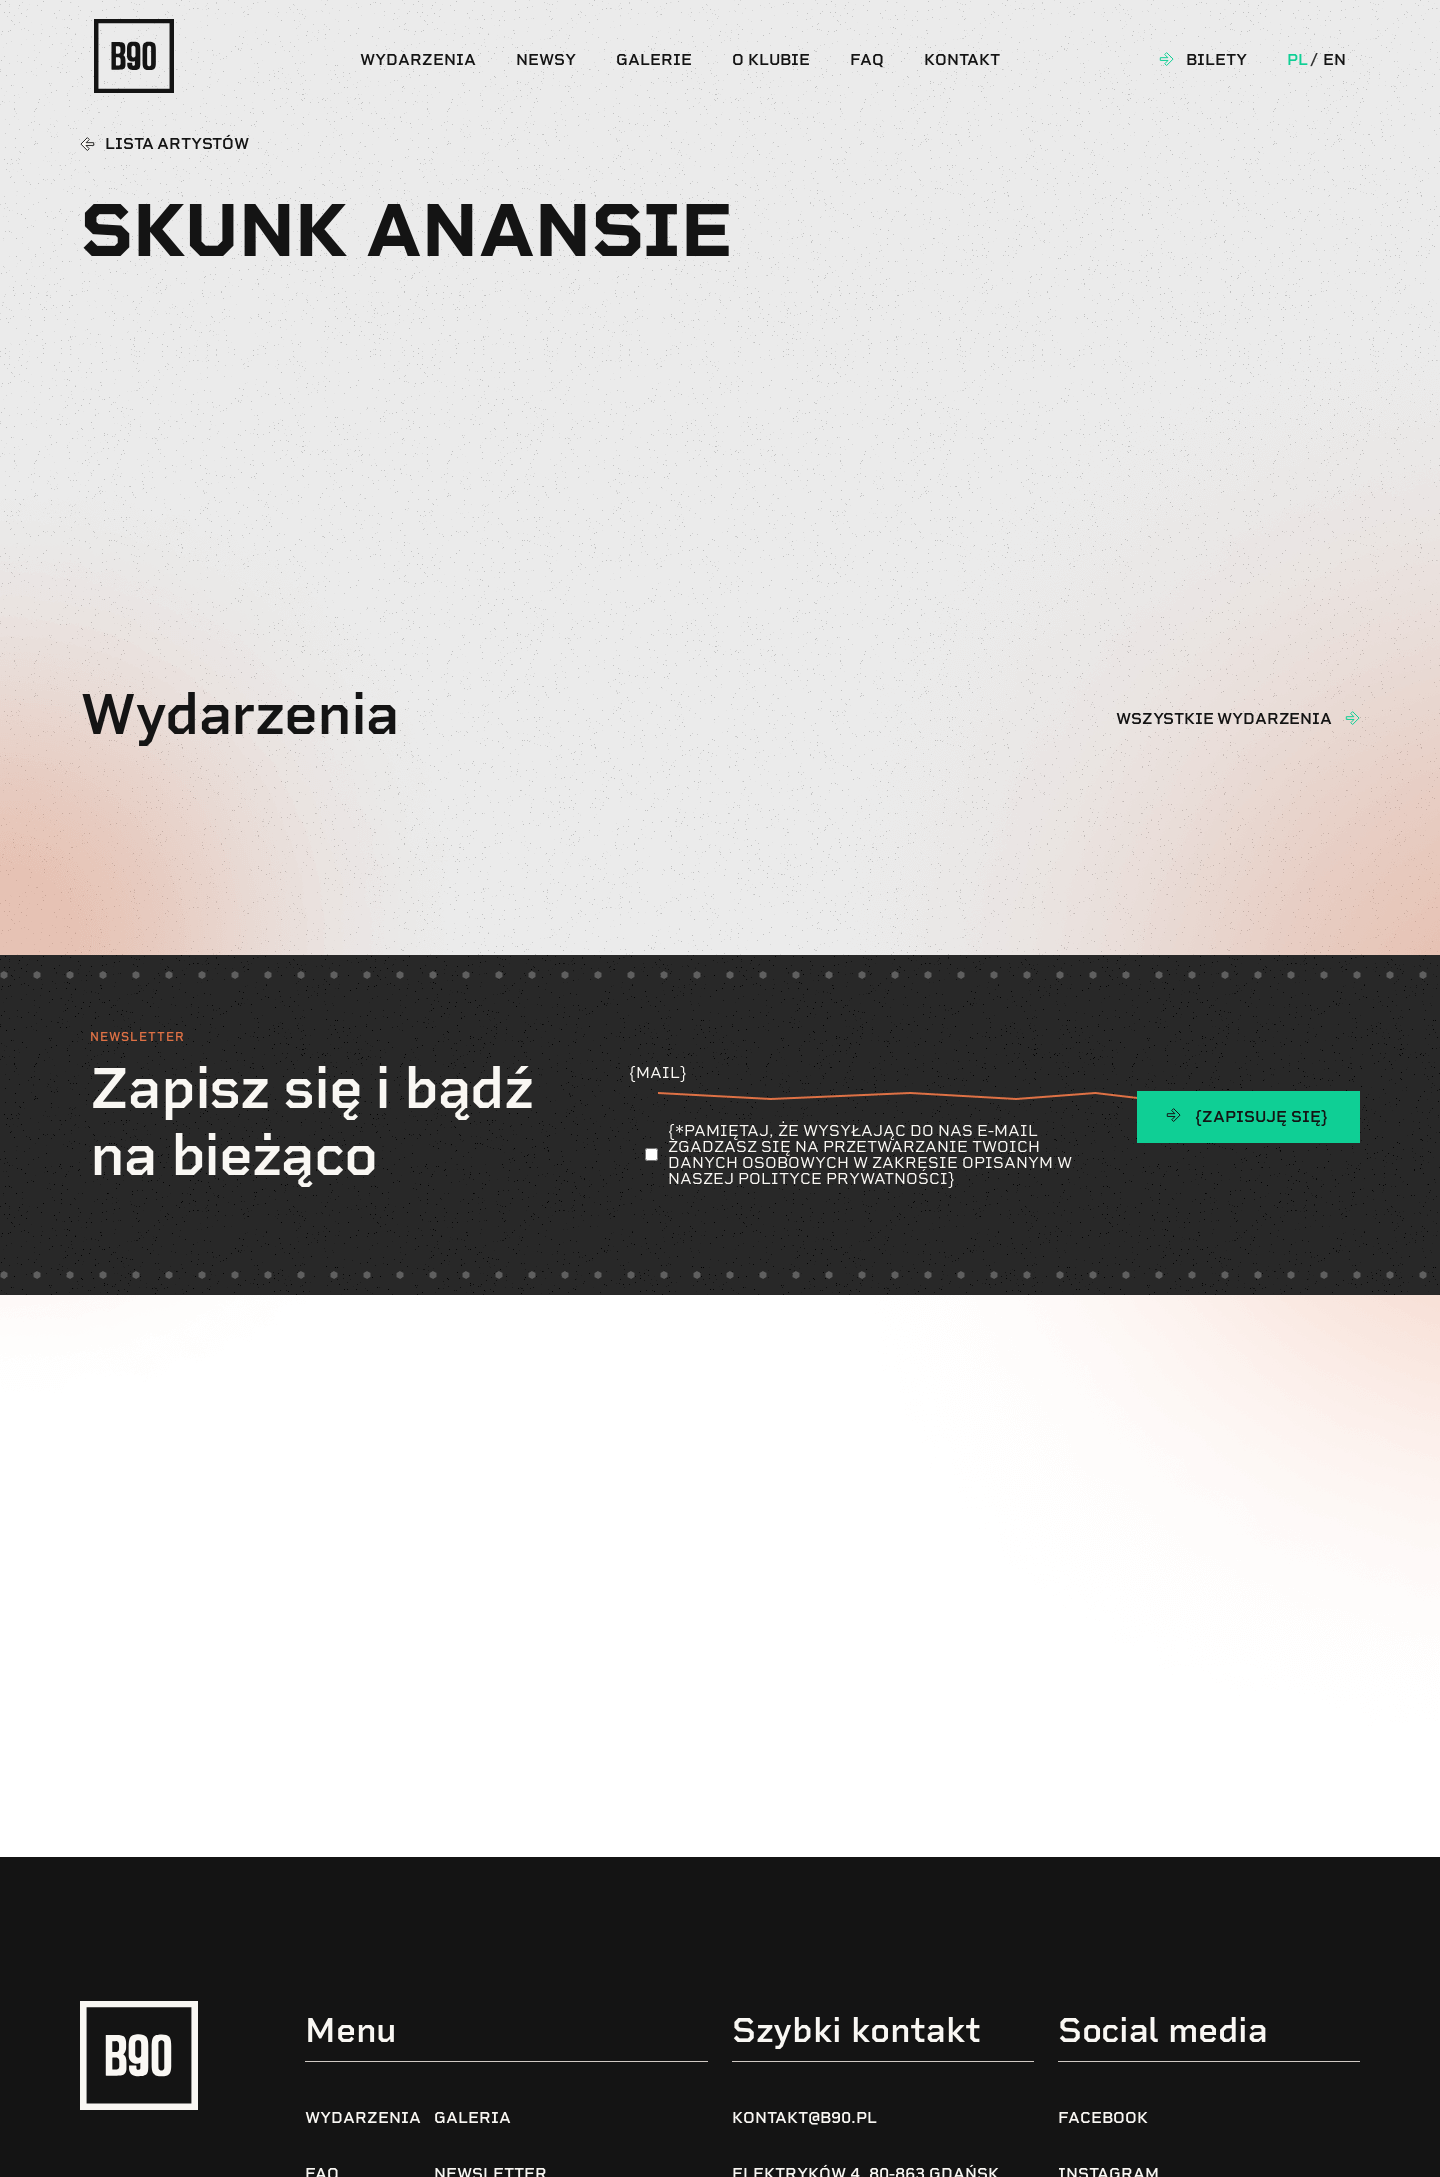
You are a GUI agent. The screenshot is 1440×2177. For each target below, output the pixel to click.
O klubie (771, 59)
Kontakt (962, 59)
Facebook (1103, 2117)
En (1334, 59)
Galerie (654, 59)
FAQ (867, 59)
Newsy (546, 59)
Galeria (472, 2117)
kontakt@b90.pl (804, 2117)
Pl (1297, 59)
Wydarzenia (418, 59)
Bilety (1216, 59)
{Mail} (866, 1081)
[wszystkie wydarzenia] (1352, 718)
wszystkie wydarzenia (1224, 718)
